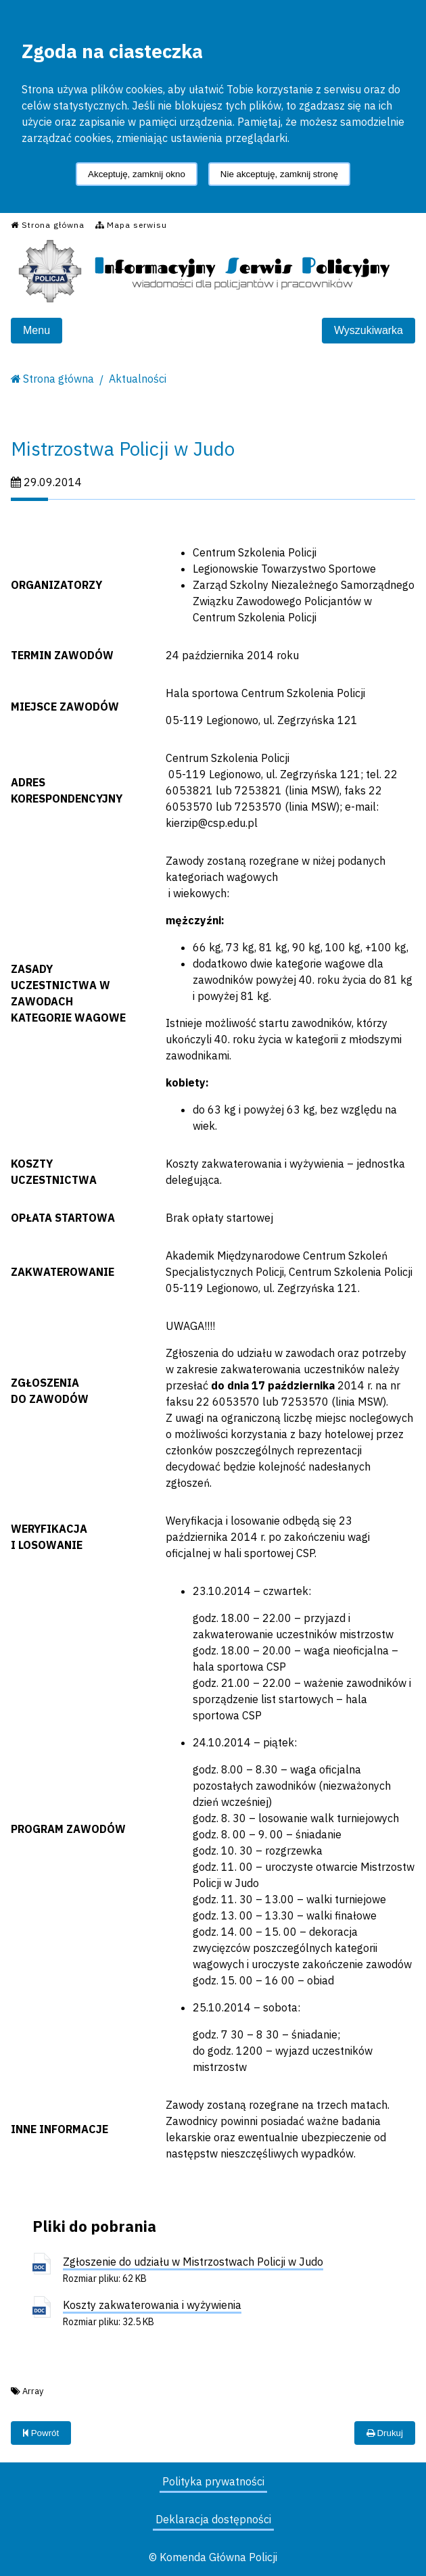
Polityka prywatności (213, 2481)
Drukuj (384, 2433)
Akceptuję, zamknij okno (136, 174)
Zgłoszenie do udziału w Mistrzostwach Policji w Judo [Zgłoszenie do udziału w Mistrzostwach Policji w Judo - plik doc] (193, 2261)
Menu (36, 330)
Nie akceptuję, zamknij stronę (279, 174)
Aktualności (137, 378)
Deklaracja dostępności (213, 2519)
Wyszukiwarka (368, 330)
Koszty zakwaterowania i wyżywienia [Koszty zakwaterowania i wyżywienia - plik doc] (152, 2305)
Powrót (41, 2433)
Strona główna (58, 378)
